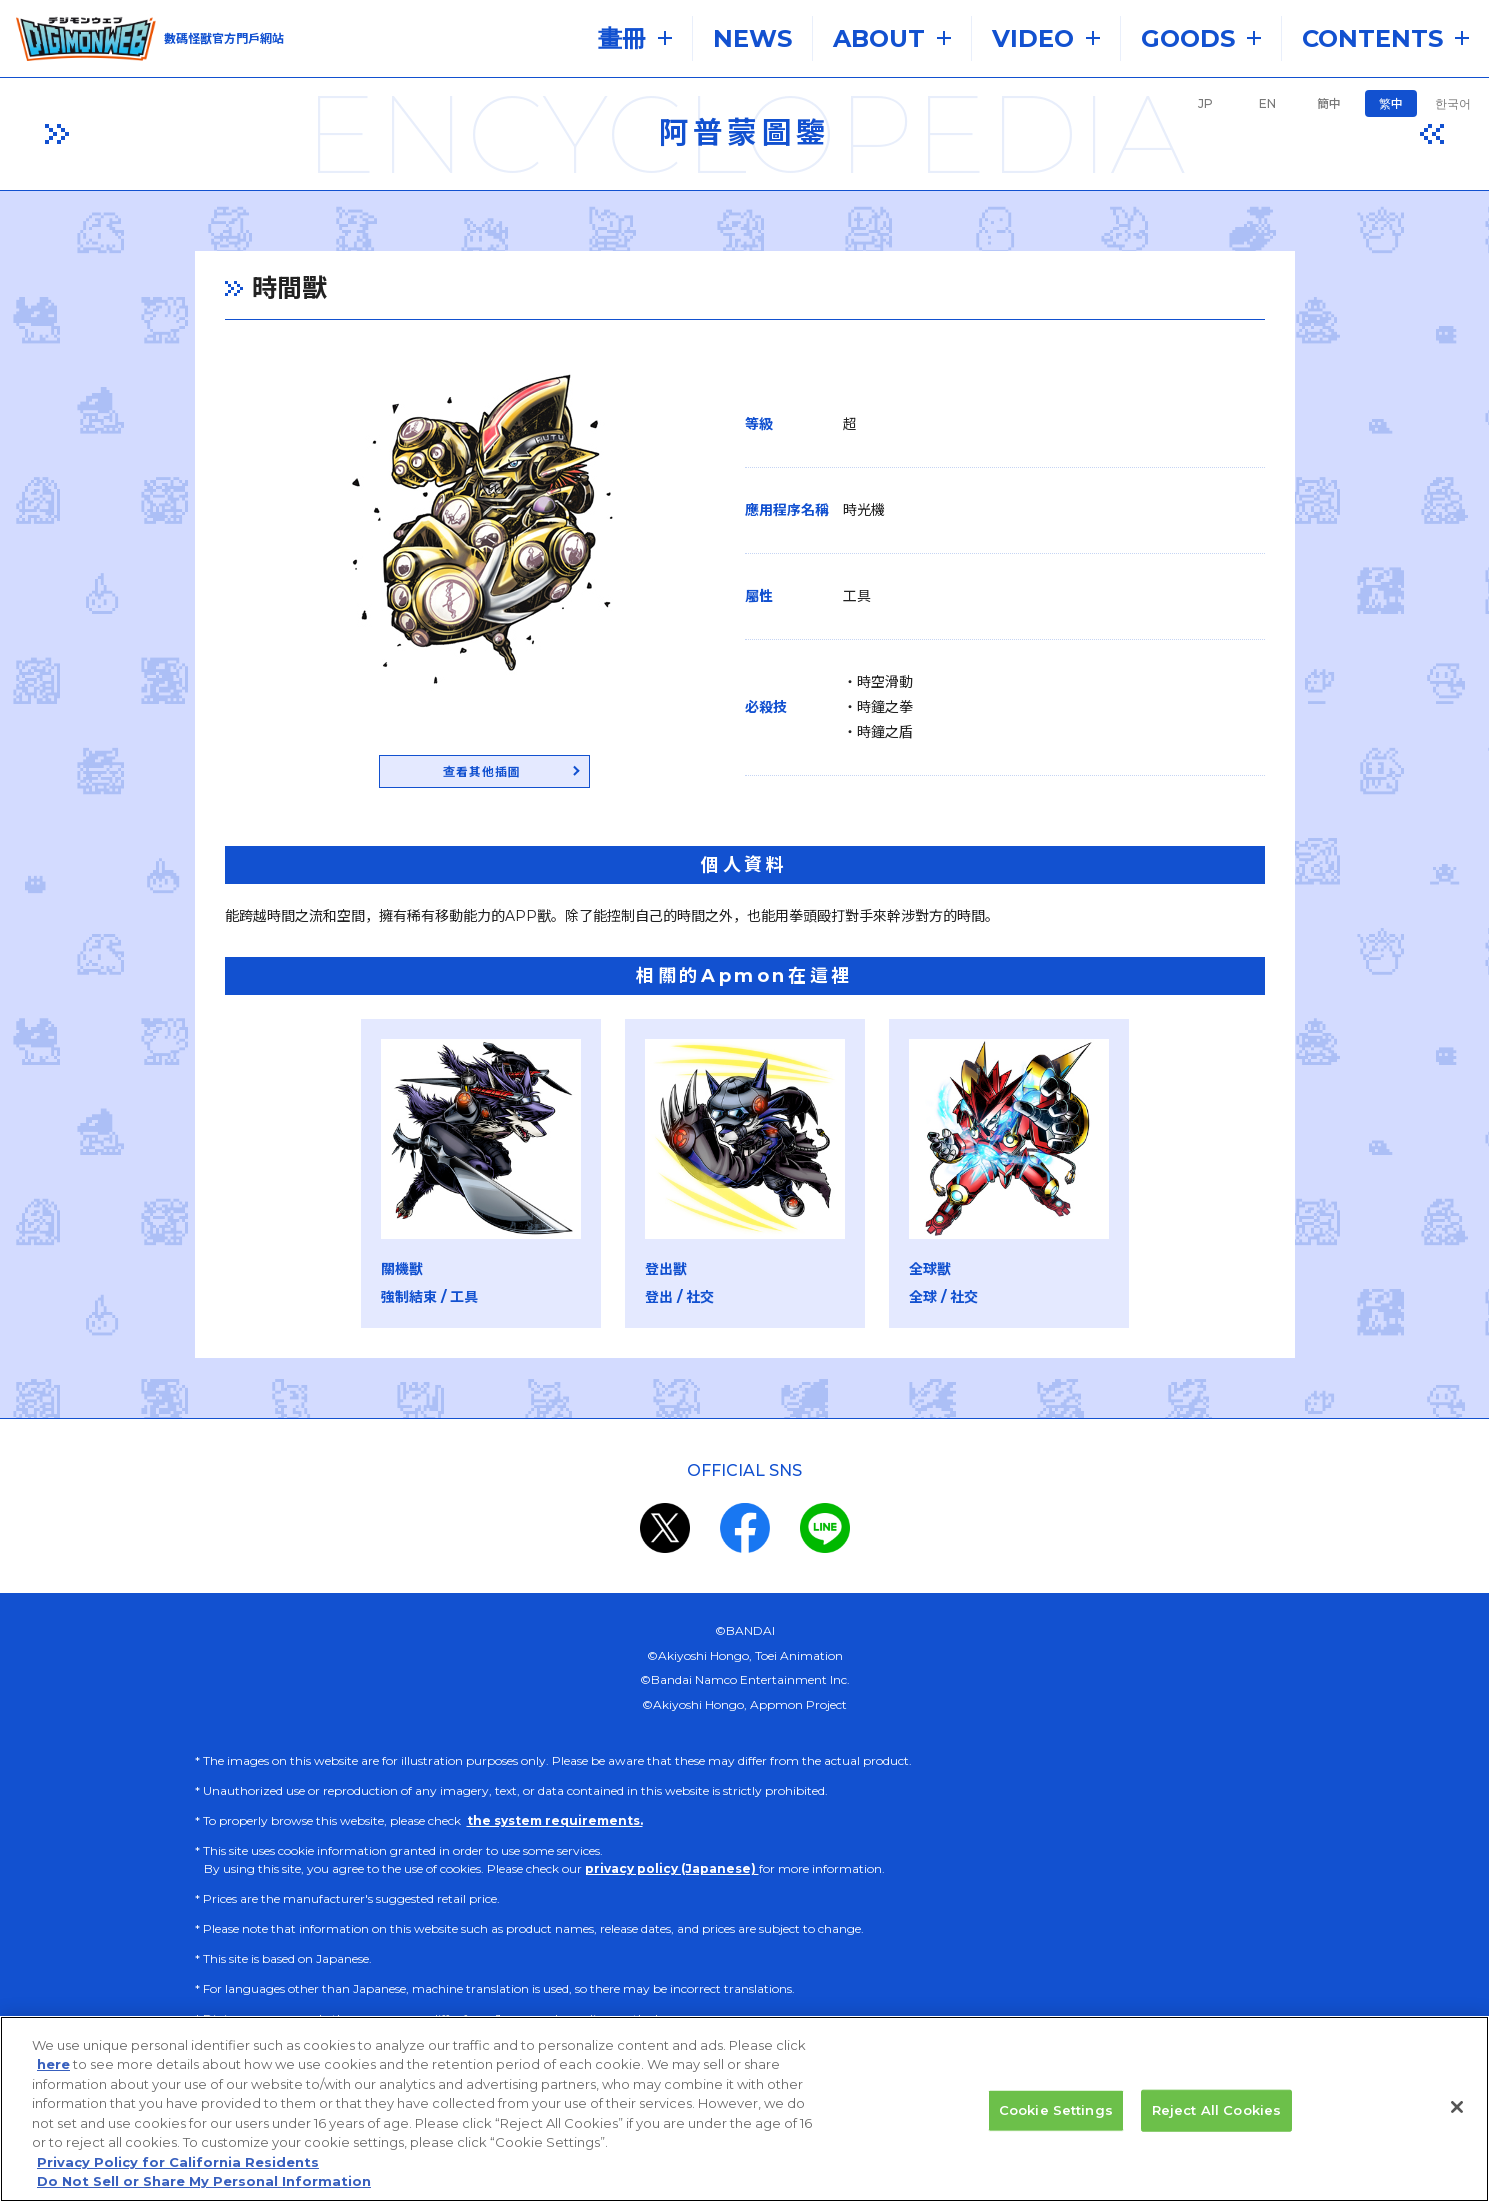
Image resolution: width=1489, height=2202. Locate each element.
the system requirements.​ (555, 1823)
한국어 (1453, 103)
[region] (744, 2109)
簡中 (1329, 103)
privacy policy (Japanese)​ (672, 1871)
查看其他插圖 (482, 773)
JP (1205, 103)
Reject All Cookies (1216, 2110)
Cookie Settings (1056, 2110)
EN (1267, 103)
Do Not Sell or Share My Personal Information (204, 2181)
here (53, 2064)
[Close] (1457, 2107)
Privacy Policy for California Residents (178, 2162)
